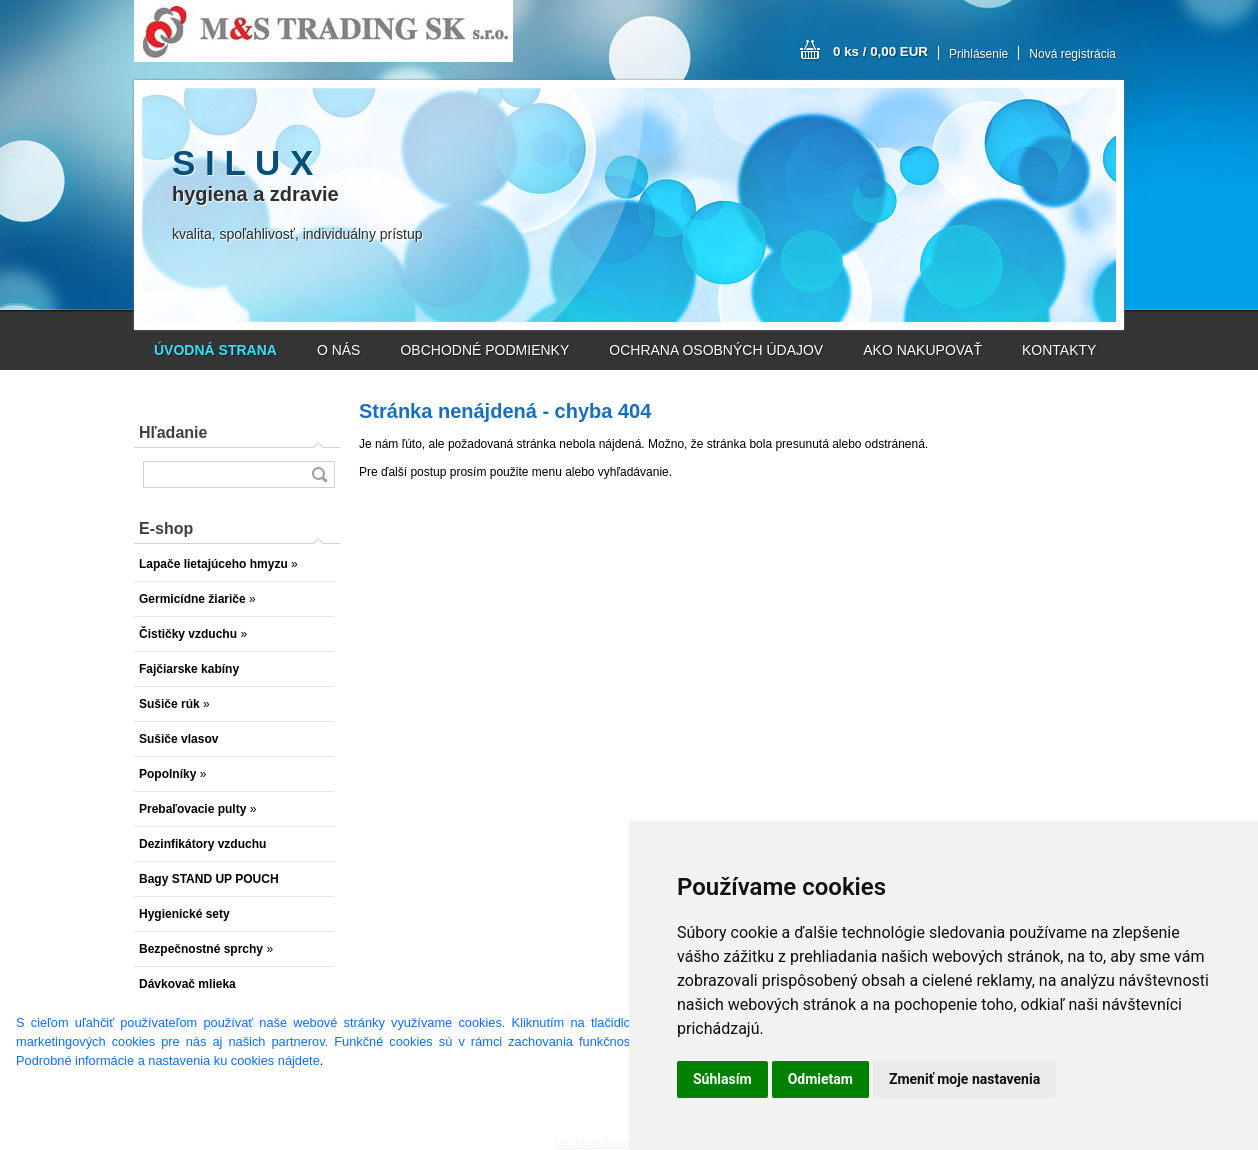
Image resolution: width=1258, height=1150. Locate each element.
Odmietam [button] (820, 1079)
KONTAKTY (1059, 350)
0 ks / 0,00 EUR (880, 51)
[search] (319, 474)
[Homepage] (215, 350)
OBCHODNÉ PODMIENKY (484, 350)
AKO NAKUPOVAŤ (922, 350)
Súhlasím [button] (722, 1079)
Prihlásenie (978, 54)
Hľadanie (173, 432)
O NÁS (339, 350)
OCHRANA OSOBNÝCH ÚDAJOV (716, 350)
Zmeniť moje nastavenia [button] (964, 1079)
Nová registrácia (1072, 54)
